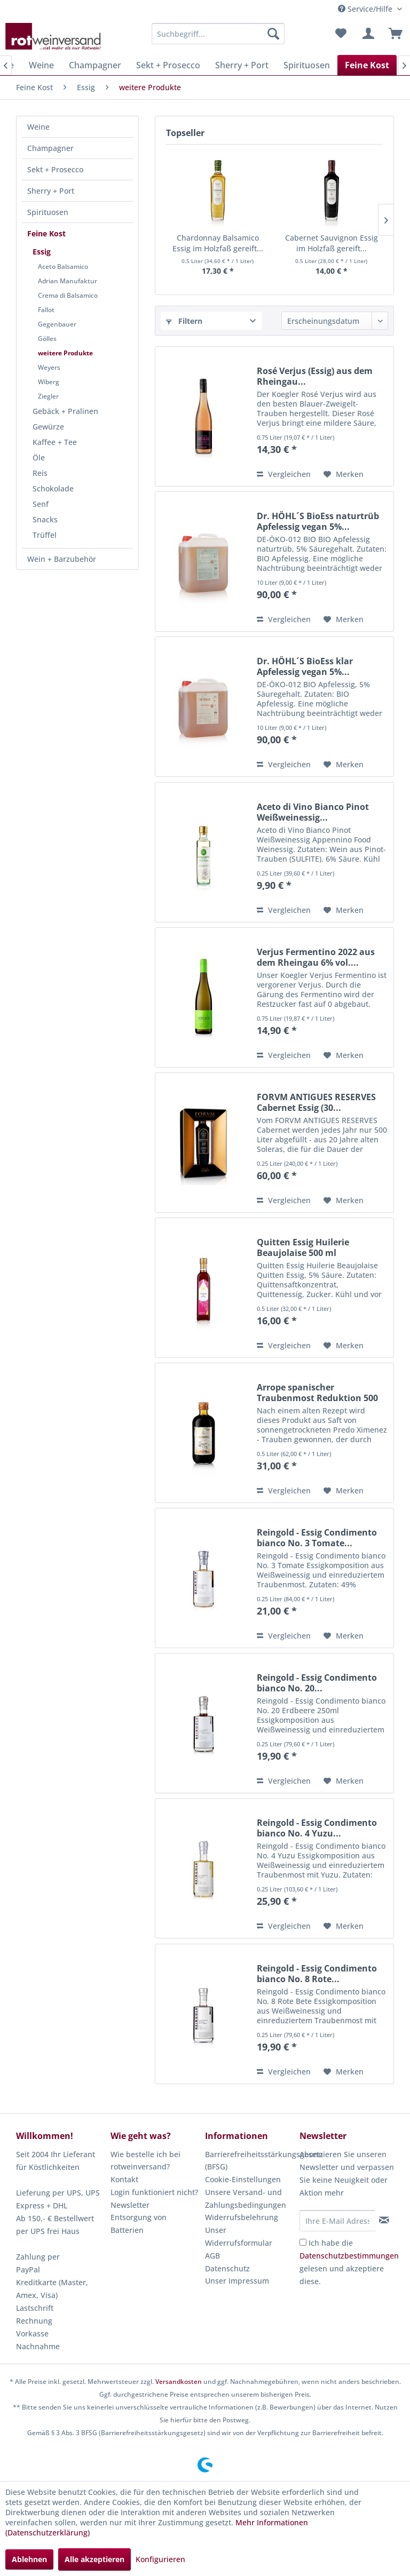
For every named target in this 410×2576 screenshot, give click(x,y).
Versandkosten (178, 2381)
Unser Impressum (237, 2281)
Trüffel (45, 535)
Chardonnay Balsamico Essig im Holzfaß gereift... (217, 243)
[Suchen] (273, 33)
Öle (39, 457)
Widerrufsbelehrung (241, 2217)
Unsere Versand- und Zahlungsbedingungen (245, 2198)
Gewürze (48, 427)
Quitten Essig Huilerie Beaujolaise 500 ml (303, 1247)
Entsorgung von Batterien (139, 2223)
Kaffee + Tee (55, 442)
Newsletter (130, 2205)
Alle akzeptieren (94, 2559)
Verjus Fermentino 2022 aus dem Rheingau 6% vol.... (316, 957)
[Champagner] (95, 65)
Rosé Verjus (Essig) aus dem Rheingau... (315, 376)
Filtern (184, 321)
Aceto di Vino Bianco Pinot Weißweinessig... (313, 812)
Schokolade (53, 488)
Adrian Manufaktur (67, 280)
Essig (42, 252)
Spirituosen (47, 212)
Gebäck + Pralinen (65, 411)
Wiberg (48, 381)
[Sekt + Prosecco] (168, 65)
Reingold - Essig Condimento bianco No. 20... (317, 1683)
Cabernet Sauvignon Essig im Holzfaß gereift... (331, 243)
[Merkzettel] (340, 33)
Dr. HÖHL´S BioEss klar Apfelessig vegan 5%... (305, 666)
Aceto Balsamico (63, 266)
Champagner (50, 148)
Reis (40, 473)
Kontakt (124, 2179)
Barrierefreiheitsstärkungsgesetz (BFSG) (249, 2160)
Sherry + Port (50, 191)
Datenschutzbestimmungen (349, 2256)
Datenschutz (227, 2268)
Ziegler (48, 396)
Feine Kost (46, 233)
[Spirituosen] (306, 65)
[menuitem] (218, 33)
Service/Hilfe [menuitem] (366, 9)
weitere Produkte (65, 352)
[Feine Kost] (367, 65)
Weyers (49, 367)
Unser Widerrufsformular (238, 2236)
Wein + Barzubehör (61, 559)
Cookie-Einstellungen (243, 2179)
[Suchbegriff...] (218, 33)
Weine (38, 127)
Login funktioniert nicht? (154, 2192)
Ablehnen (29, 2559)
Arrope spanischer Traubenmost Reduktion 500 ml (317, 1392)
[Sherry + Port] (242, 65)
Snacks (45, 519)
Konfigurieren (160, 2559)
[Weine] (41, 65)
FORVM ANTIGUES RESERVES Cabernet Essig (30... (316, 1102)
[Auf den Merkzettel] (344, 474)
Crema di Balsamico (68, 295)
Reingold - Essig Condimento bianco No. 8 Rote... (317, 1973)
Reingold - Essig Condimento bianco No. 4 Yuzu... (317, 1828)
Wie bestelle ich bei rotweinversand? (145, 2160)
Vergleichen (284, 474)
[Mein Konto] (366, 33)
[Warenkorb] (393, 33)
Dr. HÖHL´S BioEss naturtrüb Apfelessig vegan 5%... (318, 521)
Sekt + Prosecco (55, 169)
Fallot (46, 309)
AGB (212, 2256)
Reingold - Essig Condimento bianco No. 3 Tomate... (317, 1537)
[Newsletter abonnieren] (384, 2220)
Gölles (47, 338)
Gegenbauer (57, 324)
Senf (41, 504)
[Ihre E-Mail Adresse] (337, 2220)
